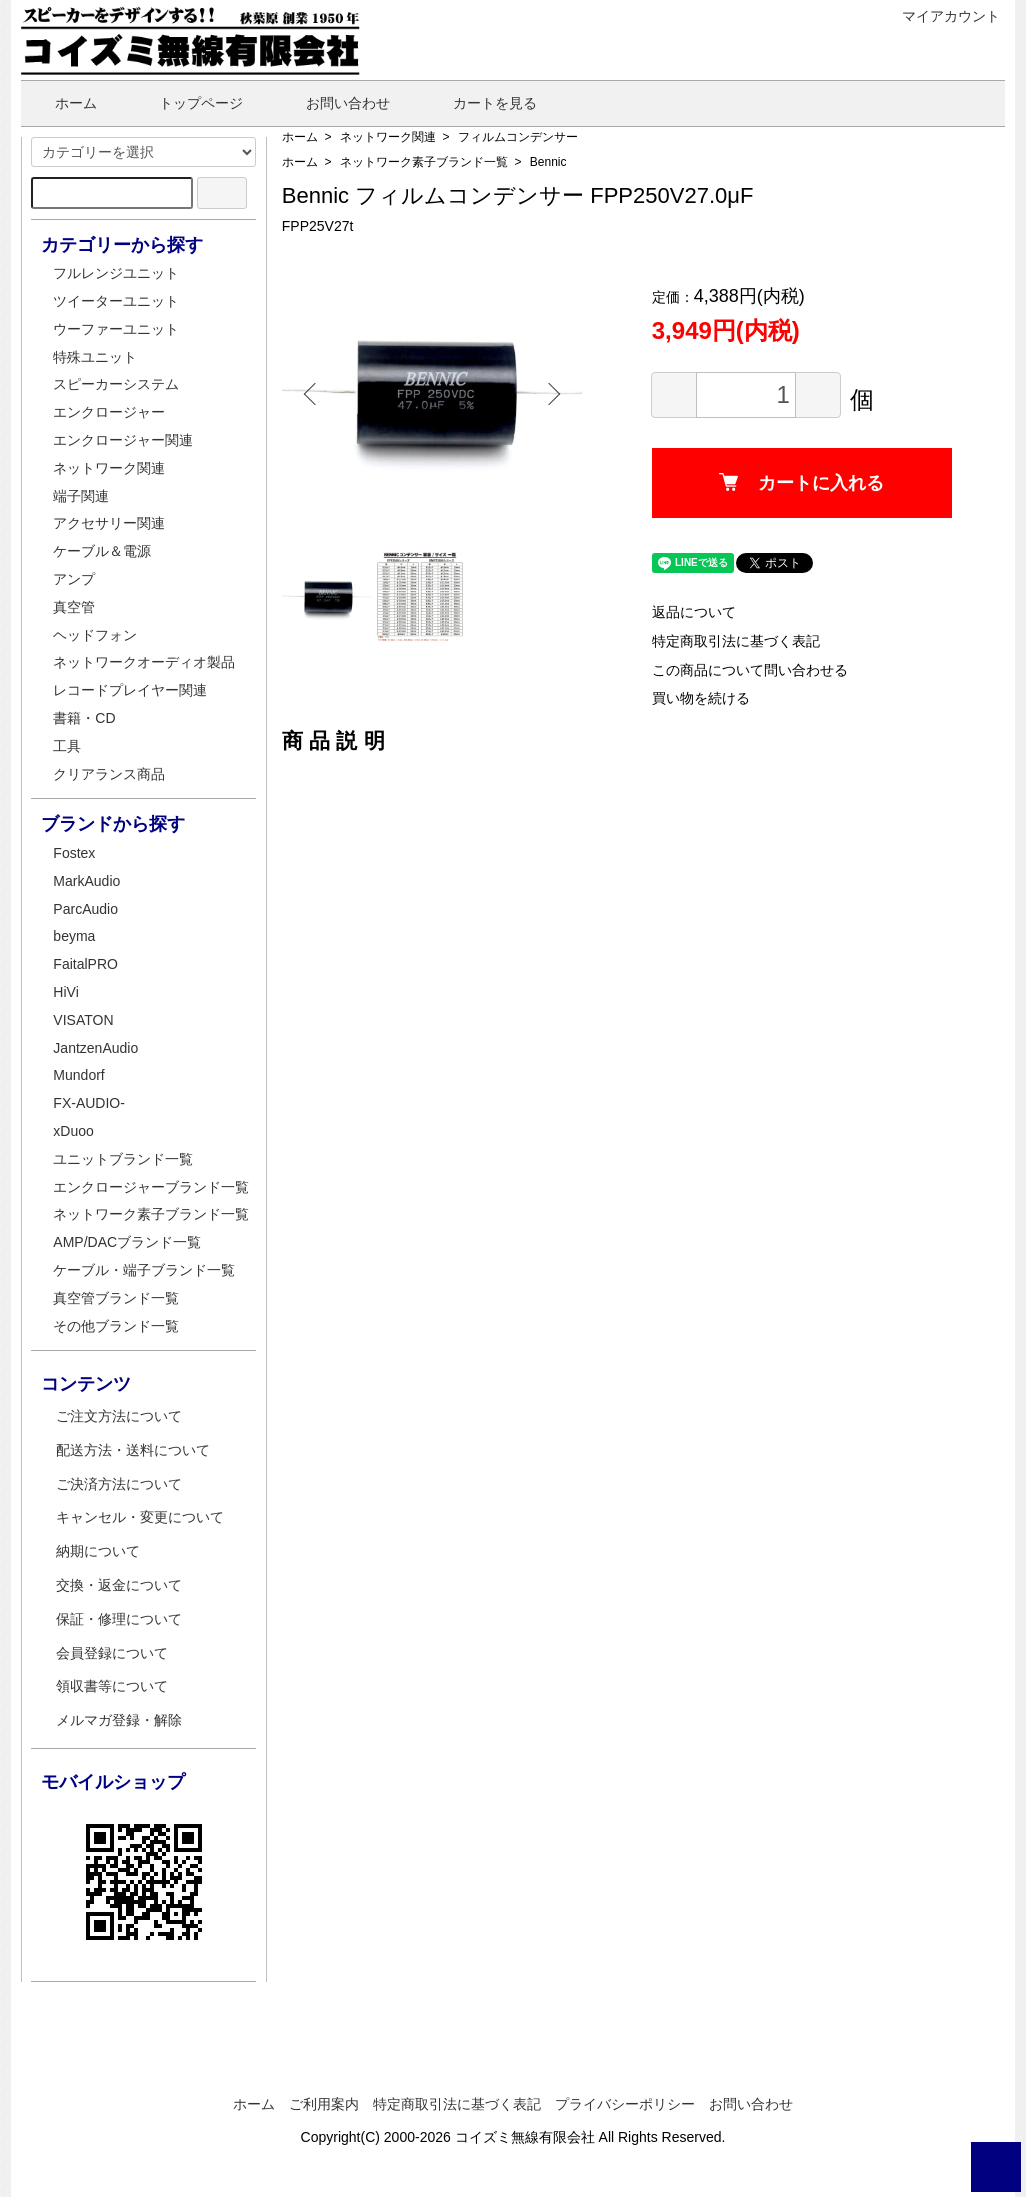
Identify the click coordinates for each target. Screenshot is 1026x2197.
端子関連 (81, 496)
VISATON (83, 1020)
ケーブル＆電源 (102, 551)
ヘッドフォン (95, 635)
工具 (67, 746)
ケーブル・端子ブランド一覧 (144, 1270)
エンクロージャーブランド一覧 (151, 1187)
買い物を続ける (701, 698)
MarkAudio (86, 881)
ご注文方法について (119, 1416)
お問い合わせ (333, 103)
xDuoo (73, 1131)
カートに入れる (801, 483)
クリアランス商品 (109, 774)
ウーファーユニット (116, 329)
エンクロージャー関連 (123, 440)
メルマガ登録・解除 (119, 1720)
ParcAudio (85, 909)
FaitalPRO (85, 964)
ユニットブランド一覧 (123, 1159)
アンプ (74, 579)
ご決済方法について (119, 1484)
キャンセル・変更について (140, 1517)
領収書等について (112, 1686)
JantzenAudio (95, 1048)
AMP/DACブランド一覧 (127, 1242)
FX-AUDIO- (89, 1103)
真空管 (74, 607)
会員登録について (112, 1653)
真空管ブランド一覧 (116, 1298)
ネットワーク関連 (388, 137)
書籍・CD (84, 718)
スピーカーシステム (116, 384)
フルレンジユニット (116, 273)
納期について (98, 1551)
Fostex (74, 853)
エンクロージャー (109, 412)
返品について (694, 612)
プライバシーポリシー (625, 2104)
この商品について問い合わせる (750, 670)
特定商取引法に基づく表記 (736, 641)
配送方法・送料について (133, 1450)
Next (552, 394)
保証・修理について (119, 1619)
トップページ (186, 103)
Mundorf (78, 1075)
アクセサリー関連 (109, 523)
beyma (74, 936)
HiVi (65, 992)
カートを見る (480, 103)
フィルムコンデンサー (518, 137)
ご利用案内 (324, 2104)
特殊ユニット (95, 357)
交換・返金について (119, 1585)
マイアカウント (940, 16)
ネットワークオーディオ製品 (144, 662)
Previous (312, 394)
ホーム (61, 103)
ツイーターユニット (116, 301)
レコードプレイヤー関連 (130, 690)
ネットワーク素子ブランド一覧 (424, 162)
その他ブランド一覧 (116, 1326)
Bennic (548, 162)
